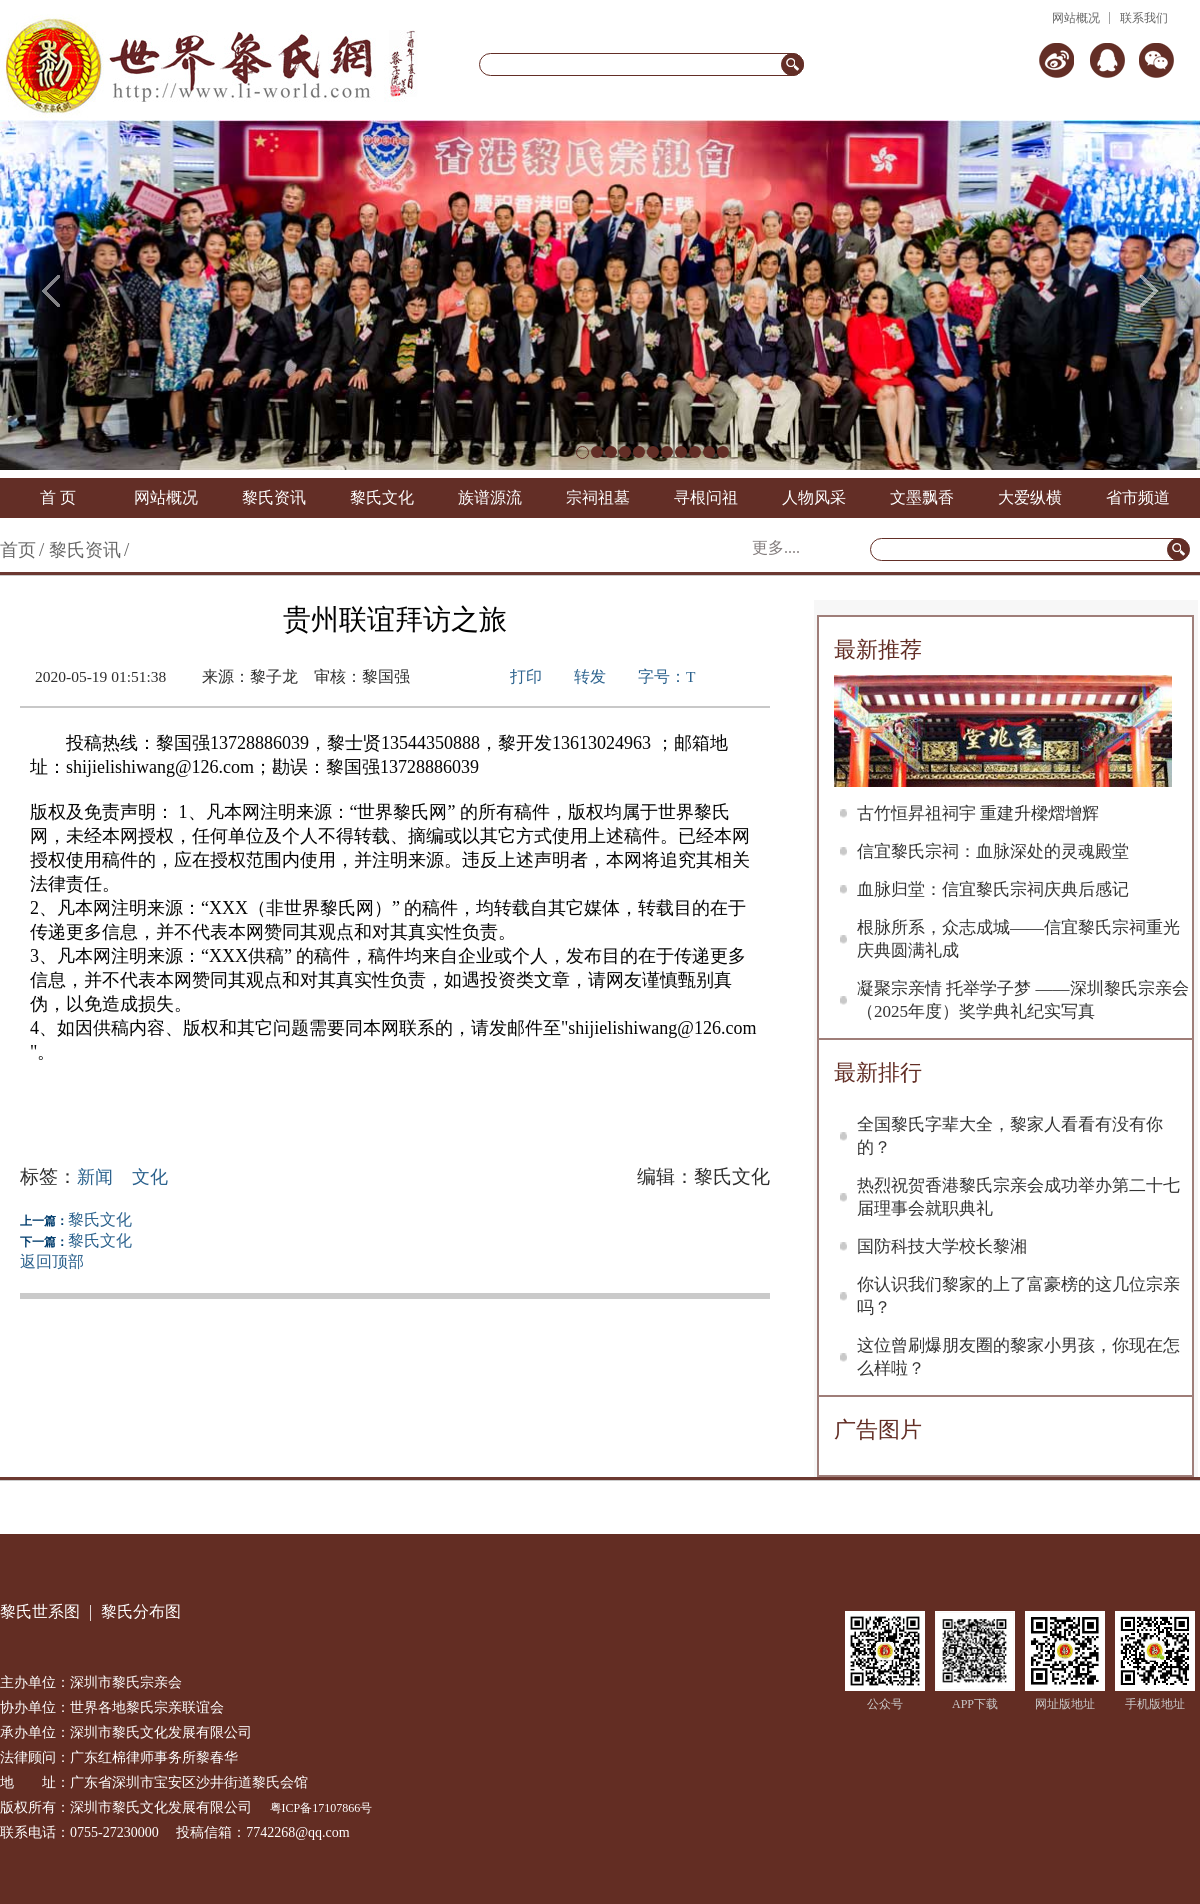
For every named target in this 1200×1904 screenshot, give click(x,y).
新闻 (95, 1177)
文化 (150, 1177)
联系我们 (1144, 18)
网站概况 (1076, 18)
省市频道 (1138, 497)
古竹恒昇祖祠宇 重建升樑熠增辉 (978, 813)
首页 (18, 550)
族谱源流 (490, 497)
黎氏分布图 (141, 1611)
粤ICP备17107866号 (321, 1808)
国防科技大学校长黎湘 (942, 1246)
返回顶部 (52, 1261)
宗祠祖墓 (598, 497)
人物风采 (814, 497)
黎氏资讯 (274, 497)
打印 (526, 676)
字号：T (666, 676)
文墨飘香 (922, 497)
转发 (590, 676)
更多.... (776, 547)
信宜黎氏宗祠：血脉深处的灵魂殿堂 (993, 851)
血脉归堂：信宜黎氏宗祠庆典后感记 (993, 889)
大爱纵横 (1030, 497)
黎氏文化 (382, 497)
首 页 (58, 497)
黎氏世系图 (40, 1611)
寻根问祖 (706, 497)
